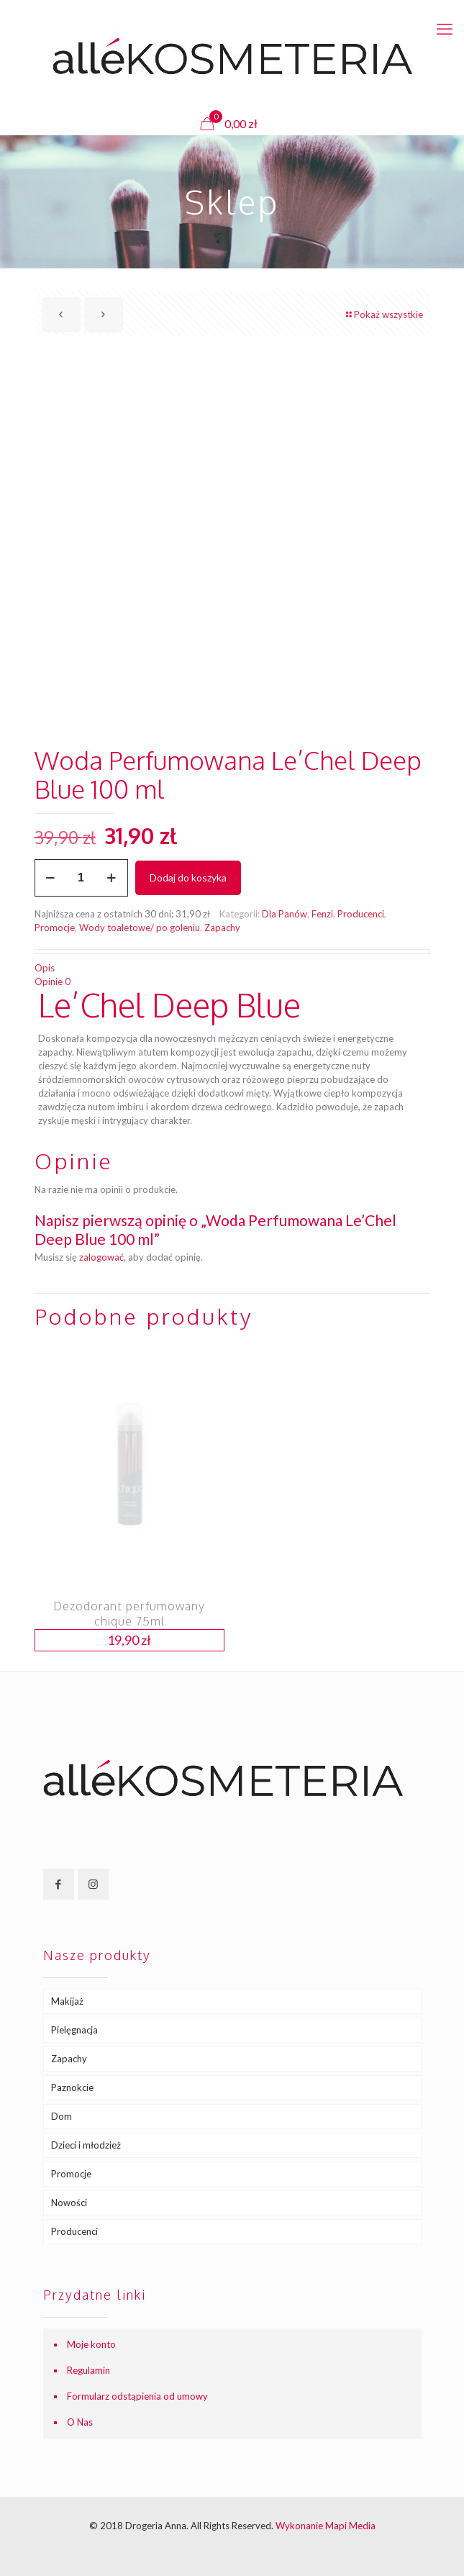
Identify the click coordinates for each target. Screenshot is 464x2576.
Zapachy (222, 927)
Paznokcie (72, 2087)
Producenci (360, 914)
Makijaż (67, 2001)
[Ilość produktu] (81, 878)
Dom (61, 2116)
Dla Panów (284, 914)
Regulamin (88, 2370)
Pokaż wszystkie (384, 314)
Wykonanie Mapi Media (326, 2525)
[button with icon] (58, 1884)
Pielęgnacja (74, 2030)
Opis (45, 968)
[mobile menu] (444, 29)
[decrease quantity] (50, 878)
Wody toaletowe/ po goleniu (139, 927)
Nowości (69, 2202)
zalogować (101, 1257)
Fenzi (322, 914)
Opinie (52, 981)
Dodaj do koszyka (188, 877)
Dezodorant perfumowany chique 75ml (129, 1613)
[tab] (232, 968)
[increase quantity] (111, 878)
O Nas (80, 2422)
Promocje (55, 927)
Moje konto (91, 2344)
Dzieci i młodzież (86, 2145)
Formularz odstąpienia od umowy (137, 2396)
